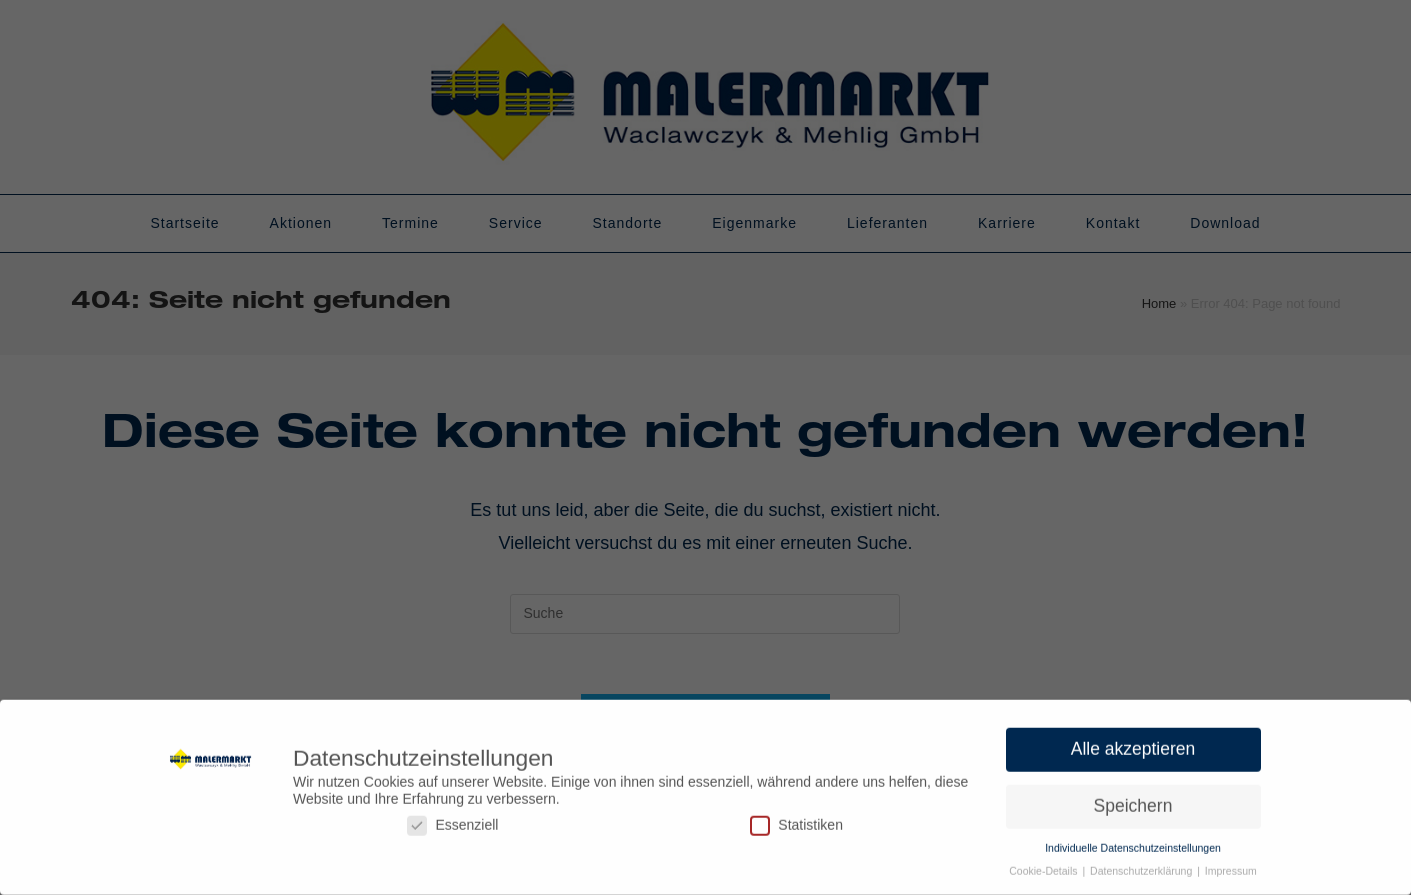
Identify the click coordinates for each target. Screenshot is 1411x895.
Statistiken (796, 819)
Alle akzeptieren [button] (1133, 744)
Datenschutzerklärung (1142, 865)
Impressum (1231, 865)
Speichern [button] (1133, 801)
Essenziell (452, 819)
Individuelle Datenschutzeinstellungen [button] (1133, 842)
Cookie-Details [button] (1044, 865)
